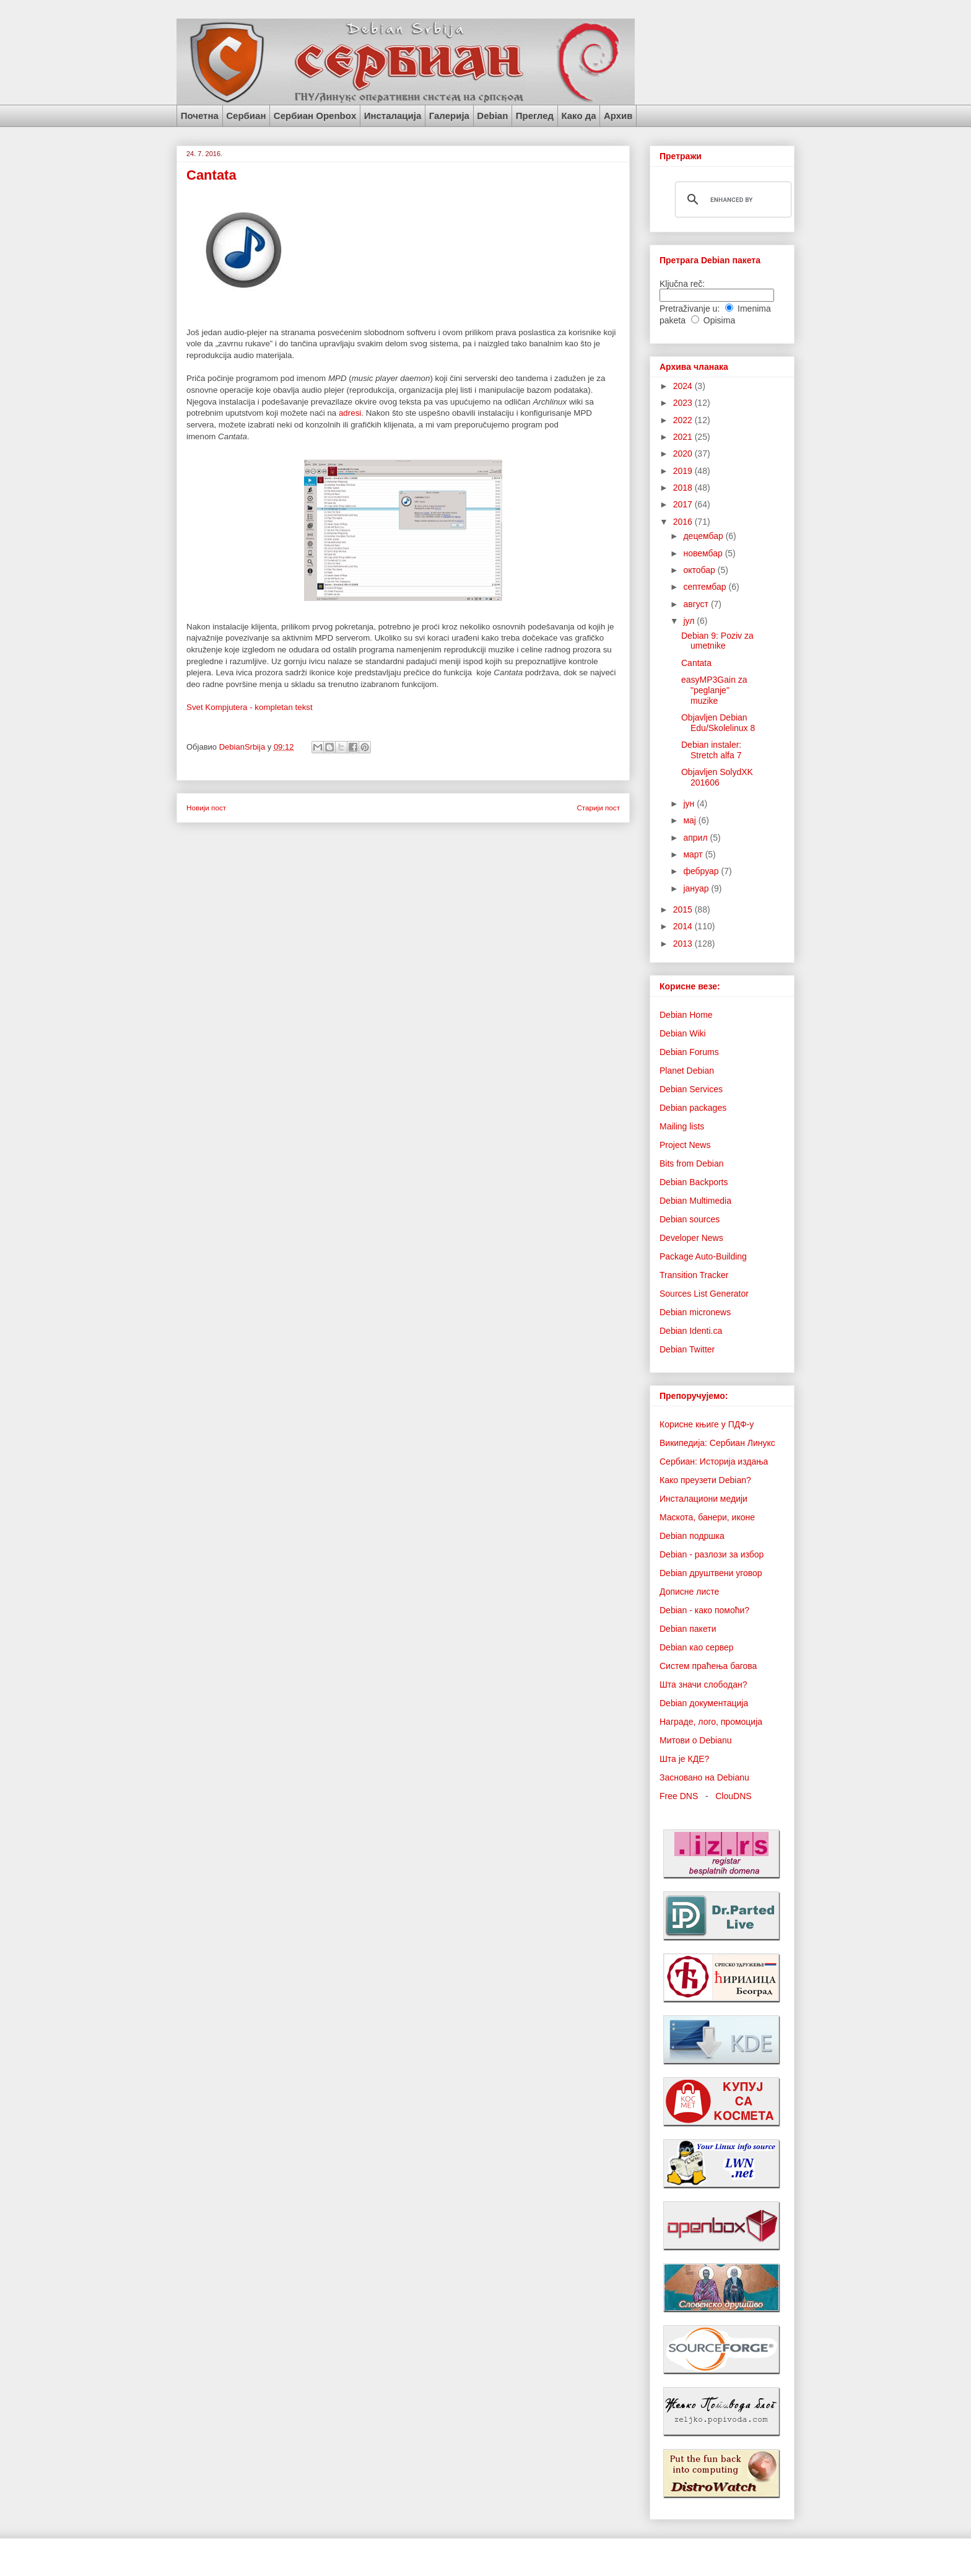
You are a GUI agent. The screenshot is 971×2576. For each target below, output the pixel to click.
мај (690, 820)
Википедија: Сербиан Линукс (717, 1443)
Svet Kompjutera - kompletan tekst (249, 707)
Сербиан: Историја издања (714, 1461)
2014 (684, 926)
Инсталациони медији (703, 1499)
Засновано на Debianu (704, 1777)
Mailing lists (682, 1126)
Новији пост (206, 808)
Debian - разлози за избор (712, 1554)
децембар (704, 536)
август (696, 604)
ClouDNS (733, 1796)
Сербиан (246, 115)
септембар (705, 587)
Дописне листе (689, 1592)
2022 (684, 420)
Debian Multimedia (695, 1201)
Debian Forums (689, 1052)
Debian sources (690, 1219)
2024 (684, 386)
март (694, 854)
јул (690, 621)
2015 (684, 909)
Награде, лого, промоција (711, 1722)
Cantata (696, 663)
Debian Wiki (683, 1033)
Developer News (691, 1238)
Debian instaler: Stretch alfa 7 (711, 750)
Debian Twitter (687, 1349)
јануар (697, 888)
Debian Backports (694, 1182)
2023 (684, 403)
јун (690, 803)
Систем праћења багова (708, 1666)
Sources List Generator (704, 1294)
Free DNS (679, 1796)
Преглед (535, 115)
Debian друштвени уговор (711, 1573)
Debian (492, 115)
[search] (731, 199)
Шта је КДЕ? (684, 1759)
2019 (684, 471)
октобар (700, 570)
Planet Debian (687, 1071)
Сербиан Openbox (315, 115)
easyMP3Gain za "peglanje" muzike (714, 690)
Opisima (719, 320)
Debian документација (704, 1703)
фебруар (702, 871)
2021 (684, 437)
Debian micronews (695, 1312)
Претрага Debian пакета (710, 260)
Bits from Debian (691, 1163)
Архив (618, 115)
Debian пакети (688, 1629)
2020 (684, 453)
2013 (684, 943)
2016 (684, 522)
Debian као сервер (697, 1647)
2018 (684, 488)
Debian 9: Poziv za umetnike (717, 641)
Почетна (200, 115)
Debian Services (691, 1089)
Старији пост (598, 808)
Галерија (449, 115)
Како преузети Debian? (705, 1480)
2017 (684, 504)
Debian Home (686, 1015)
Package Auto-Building (703, 1256)
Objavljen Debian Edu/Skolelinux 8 (718, 722)
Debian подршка (692, 1536)
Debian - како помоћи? (704, 1610)
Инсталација (393, 115)
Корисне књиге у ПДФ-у (707, 1424)
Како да (578, 115)
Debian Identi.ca (691, 1331)
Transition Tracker (694, 1275)
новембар (704, 553)
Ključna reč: (682, 284)
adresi (350, 413)
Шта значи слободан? (703, 1684)
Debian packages (693, 1108)
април (696, 838)
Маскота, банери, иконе (707, 1517)
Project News (685, 1145)
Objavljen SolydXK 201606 (717, 777)
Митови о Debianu (696, 1740)
